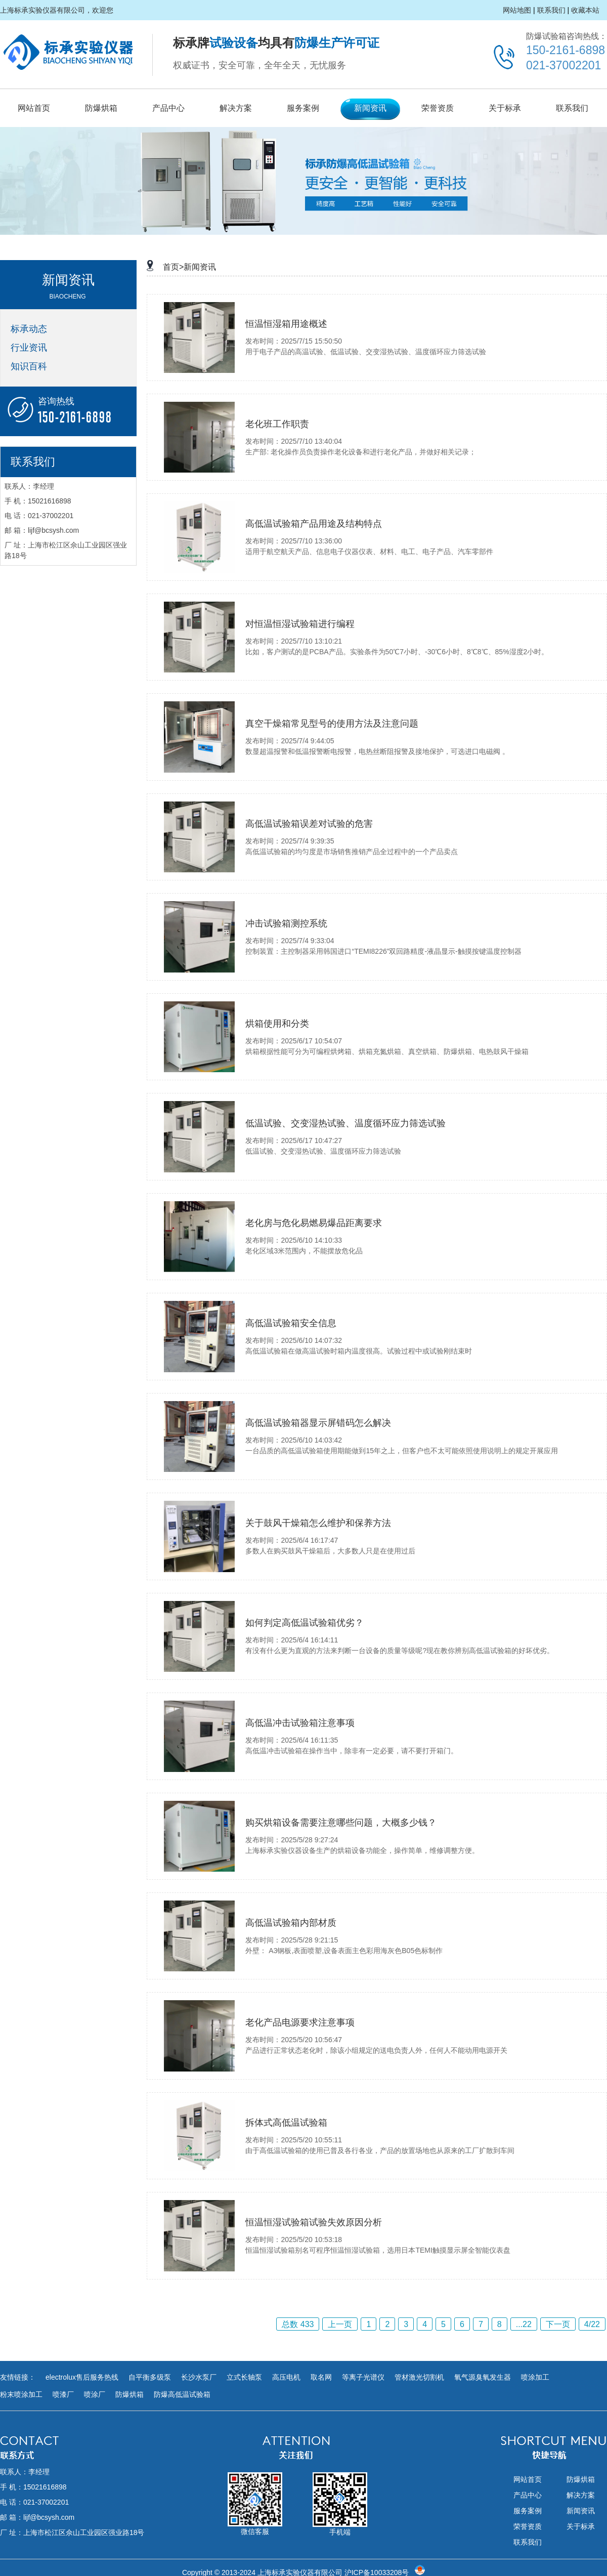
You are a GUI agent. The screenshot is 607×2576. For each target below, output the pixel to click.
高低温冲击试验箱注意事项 (300, 1723)
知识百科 (29, 366)
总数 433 (298, 2324)
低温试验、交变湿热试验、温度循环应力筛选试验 (345, 1123)
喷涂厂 (94, 2394)
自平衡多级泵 (149, 2377)
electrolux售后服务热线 (82, 2377)
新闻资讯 (370, 108)
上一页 (340, 2324)
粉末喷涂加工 (21, 2394)
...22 (524, 2324)
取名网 (321, 2377)
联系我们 (551, 10)
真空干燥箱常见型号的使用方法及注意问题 (331, 724)
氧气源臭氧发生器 (482, 2377)
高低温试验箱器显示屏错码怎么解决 (318, 1423)
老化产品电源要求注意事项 (300, 2022)
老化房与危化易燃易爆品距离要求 (313, 1223)
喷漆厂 (63, 2394)
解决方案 (236, 108)
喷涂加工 (535, 2377)
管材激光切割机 (419, 2377)
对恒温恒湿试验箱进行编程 (300, 624)
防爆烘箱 (101, 108)
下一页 (558, 2324)
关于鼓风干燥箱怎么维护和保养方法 (318, 1523)
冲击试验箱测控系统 (286, 923)
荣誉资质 (437, 108)
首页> (173, 267)
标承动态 (29, 329)
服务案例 (303, 108)
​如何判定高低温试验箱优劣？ (304, 1623)
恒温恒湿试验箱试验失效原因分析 (313, 2222)
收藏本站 (585, 10)
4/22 (592, 2324)
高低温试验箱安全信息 (290, 1323)
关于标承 (505, 108)
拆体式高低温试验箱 (286, 2123)
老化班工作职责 (277, 424)
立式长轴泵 (244, 2377)
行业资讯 (29, 348)
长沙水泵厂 (198, 2377)
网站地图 (517, 10)
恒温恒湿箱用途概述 (286, 324)
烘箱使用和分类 (277, 1024)
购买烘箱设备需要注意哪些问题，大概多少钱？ (341, 1823)
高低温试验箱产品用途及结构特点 (313, 524)
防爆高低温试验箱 (182, 2394)
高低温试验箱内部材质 (290, 1923)
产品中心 (168, 108)
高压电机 (286, 2377)
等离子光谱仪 (363, 2377)
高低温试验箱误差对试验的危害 (309, 824)
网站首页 (34, 108)
